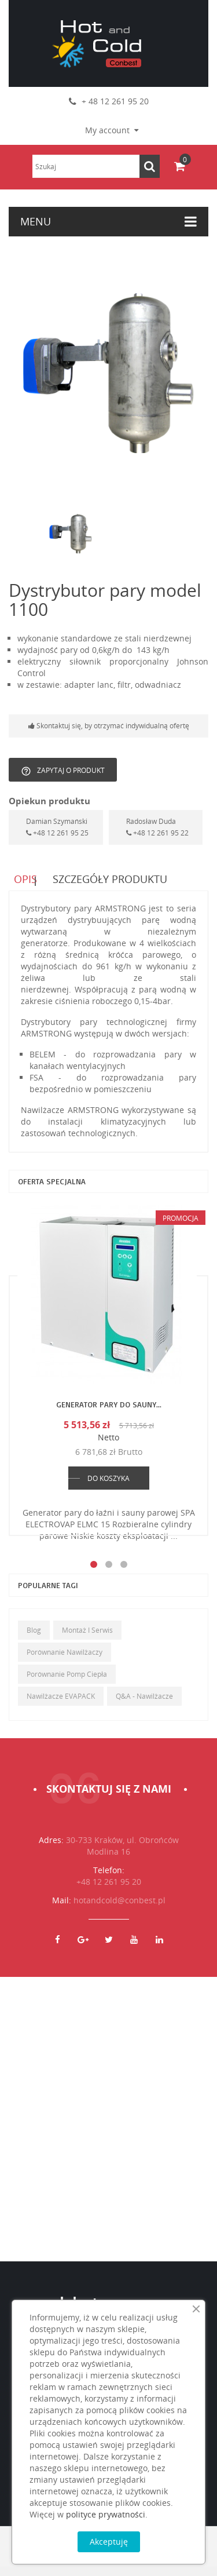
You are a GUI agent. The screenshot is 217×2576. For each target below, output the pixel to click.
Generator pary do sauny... (108, 1413)
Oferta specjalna (52, 1190)
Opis (20, 882)
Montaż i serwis (87, 1639)
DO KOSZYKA (108, 1488)
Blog (34, 1639)
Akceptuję (109, 2541)
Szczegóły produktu (112, 882)
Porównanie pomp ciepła (67, 1683)
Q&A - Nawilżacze (144, 1705)
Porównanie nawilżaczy (64, 1661)
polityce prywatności (105, 2514)
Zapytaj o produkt (63, 770)
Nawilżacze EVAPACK (61, 1705)
